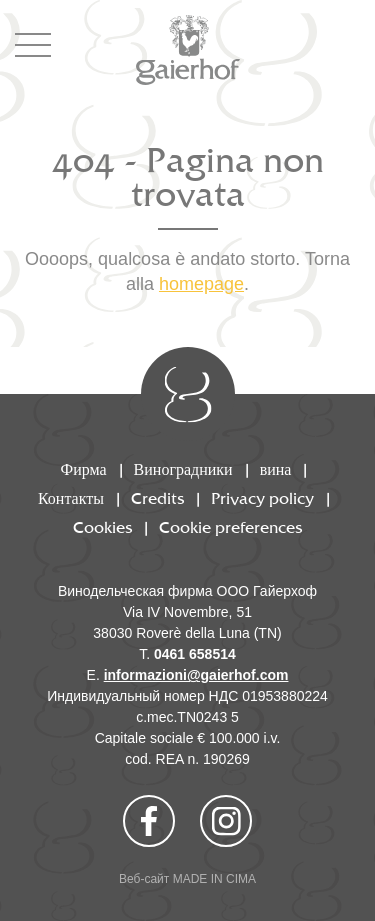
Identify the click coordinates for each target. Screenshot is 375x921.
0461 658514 (195, 654)
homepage (201, 284)
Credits (157, 499)
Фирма (84, 470)
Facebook (149, 821)
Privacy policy (262, 499)
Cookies (102, 528)
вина (276, 470)
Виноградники (183, 470)
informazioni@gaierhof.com (196, 675)
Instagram (226, 821)
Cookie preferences (230, 528)
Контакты (71, 499)
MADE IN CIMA (214, 879)
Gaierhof (187, 50)
